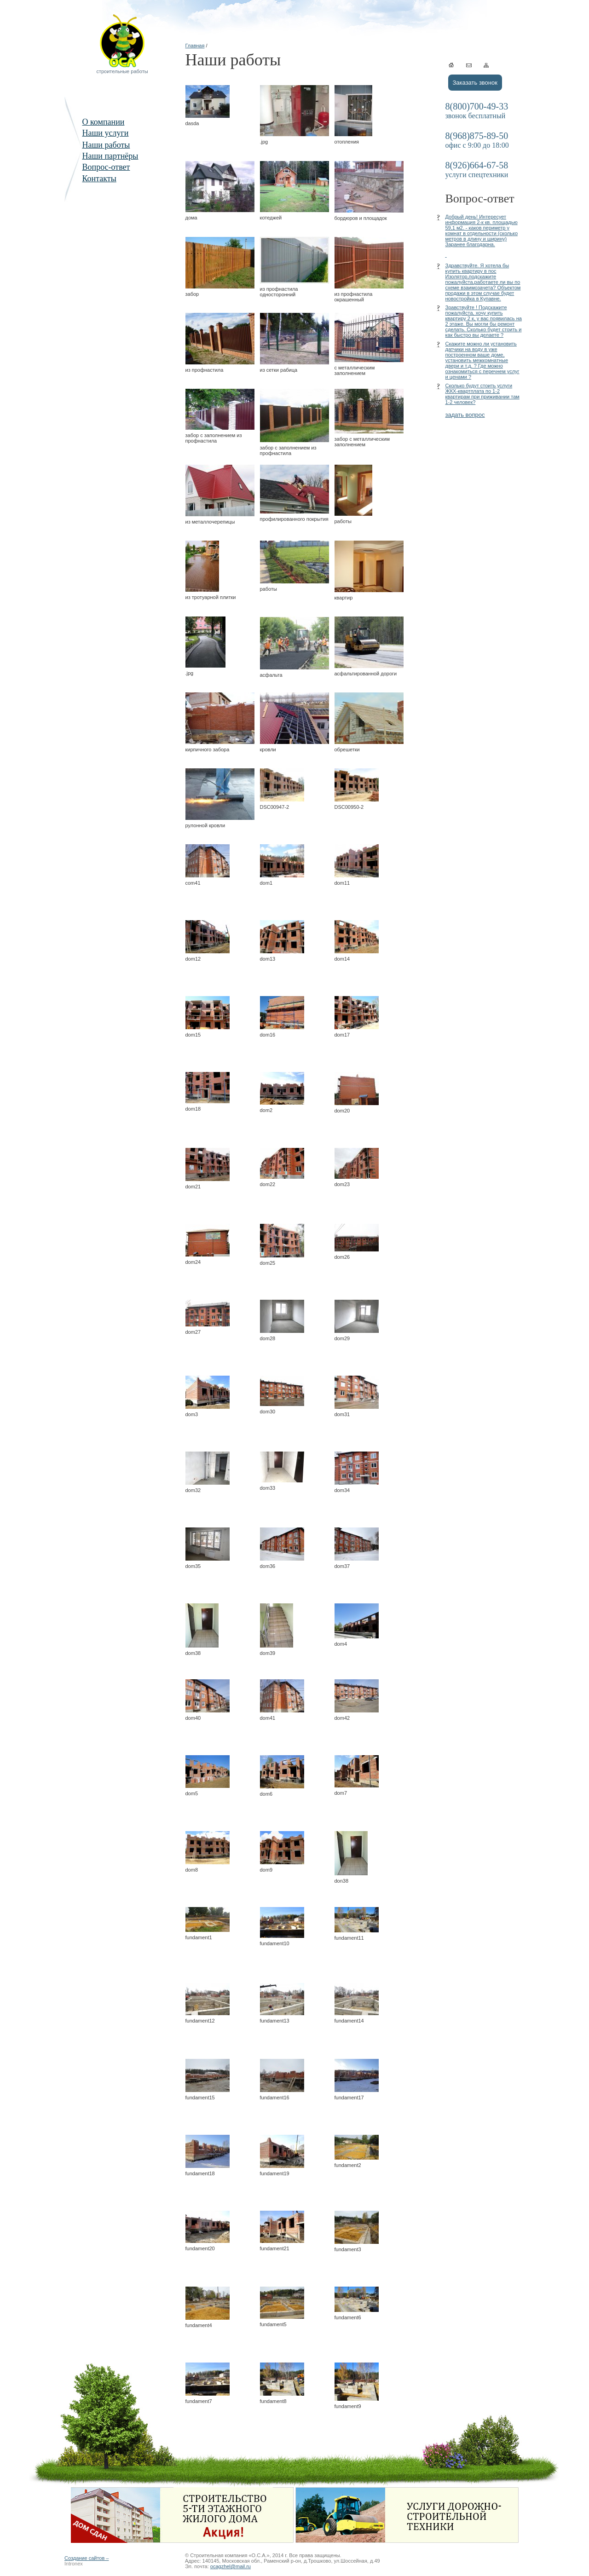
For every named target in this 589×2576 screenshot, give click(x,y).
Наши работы (106, 145)
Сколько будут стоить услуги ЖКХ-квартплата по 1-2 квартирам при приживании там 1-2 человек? (482, 394)
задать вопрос (465, 414)
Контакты (99, 178)
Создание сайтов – (86, 2558)
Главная (195, 45)
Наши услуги (105, 133)
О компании (103, 122)
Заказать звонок (475, 82)
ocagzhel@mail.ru (230, 2566)
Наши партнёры (110, 156)
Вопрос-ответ (106, 167)
